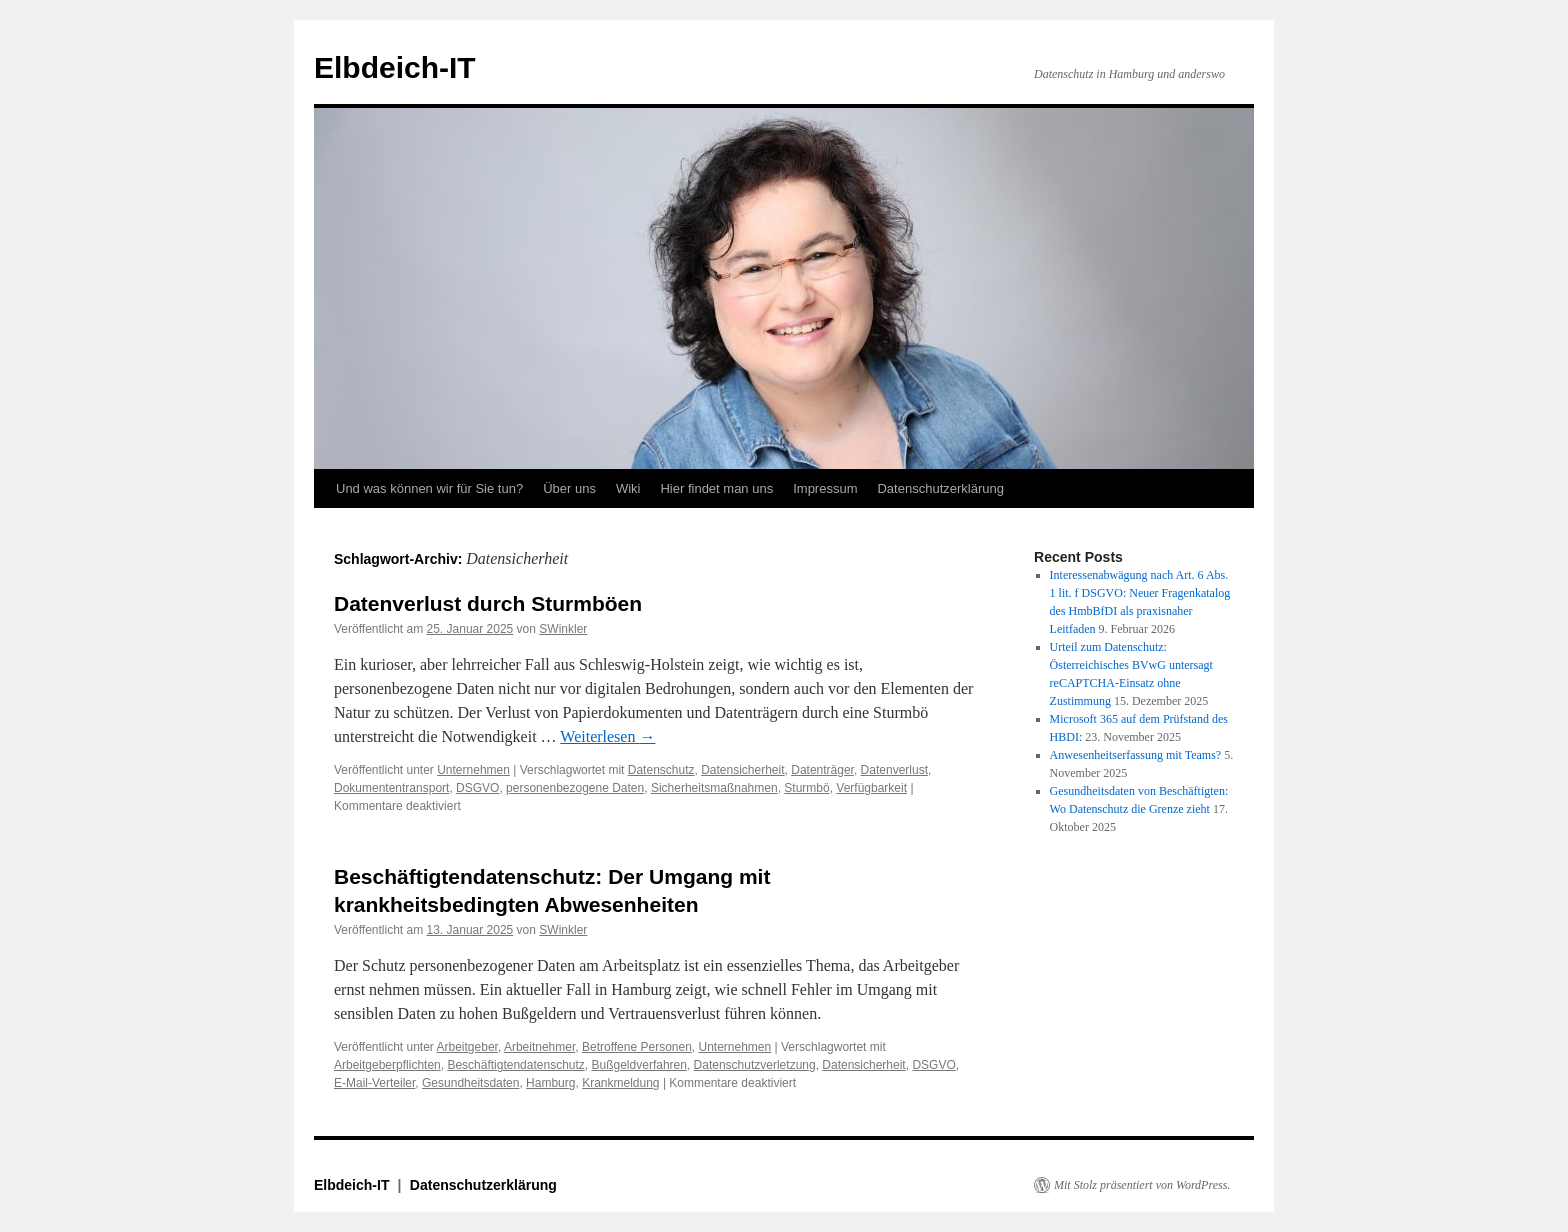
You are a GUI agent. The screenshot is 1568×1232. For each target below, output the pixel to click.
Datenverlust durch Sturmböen (488, 603)
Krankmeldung (620, 1083)
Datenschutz (661, 770)
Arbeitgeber (467, 1047)
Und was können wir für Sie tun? (429, 488)
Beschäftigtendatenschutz (515, 1065)
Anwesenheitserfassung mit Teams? (1136, 755)
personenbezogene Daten (575, 788)
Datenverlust (894, 770)
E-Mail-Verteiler (374, 1083)
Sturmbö (806, 788)
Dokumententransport (391, 788)
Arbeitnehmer (539, 1047)
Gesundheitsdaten (470, 1083)
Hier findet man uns (716, 488)
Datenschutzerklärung (940, 488)
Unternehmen (473, 770)
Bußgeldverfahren (639, 1065)
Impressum (825, 488)
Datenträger (822, 770)
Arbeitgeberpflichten (387, 1065)
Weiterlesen (607, 736)
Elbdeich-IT (395, 67)
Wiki (628, 488)
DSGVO (477, 788)
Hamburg (550, 1083)
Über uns (569, 488)
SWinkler (563, 629)
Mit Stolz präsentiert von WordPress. (1142, 1185)
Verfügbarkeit (871, 788)
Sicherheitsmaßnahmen (714, 788)
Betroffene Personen (637, 1047)
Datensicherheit (742, 770)
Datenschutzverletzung (755, 1065)
